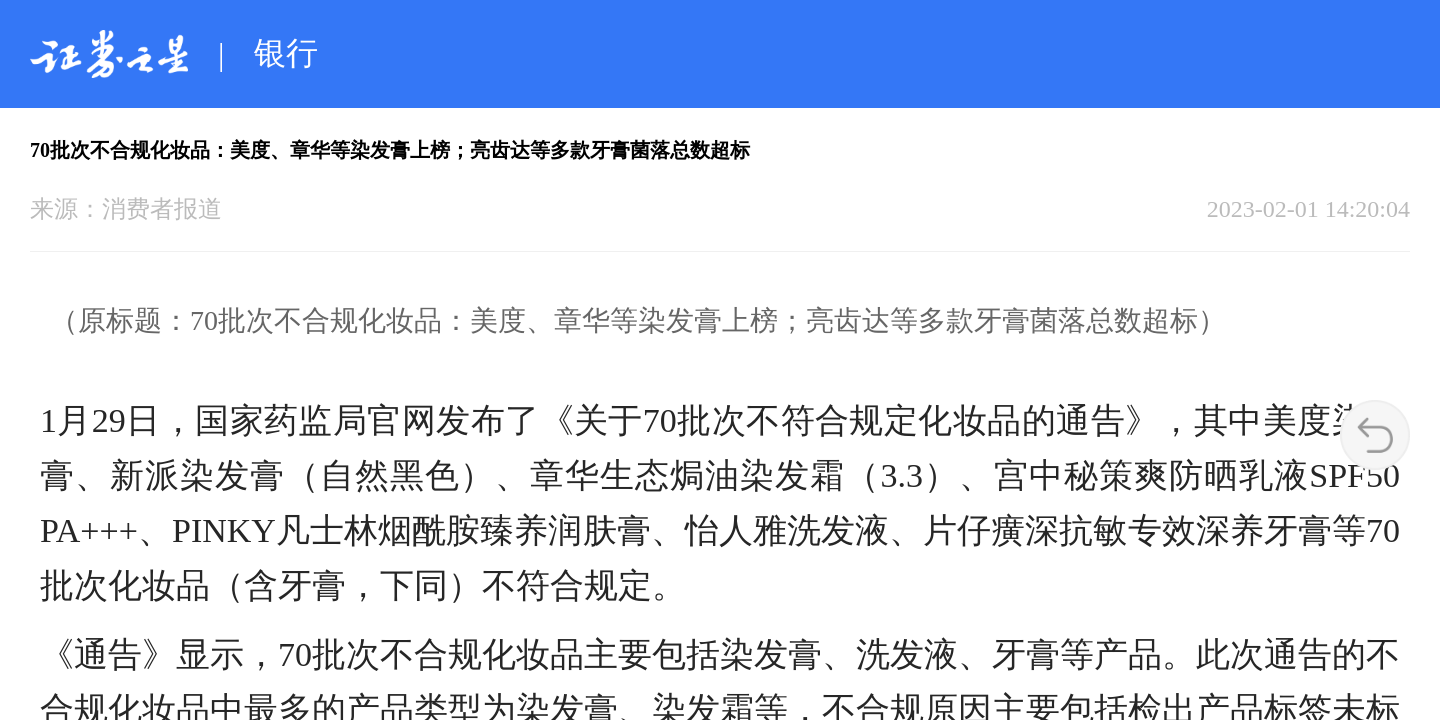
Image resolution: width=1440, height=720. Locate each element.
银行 (286, 53)
